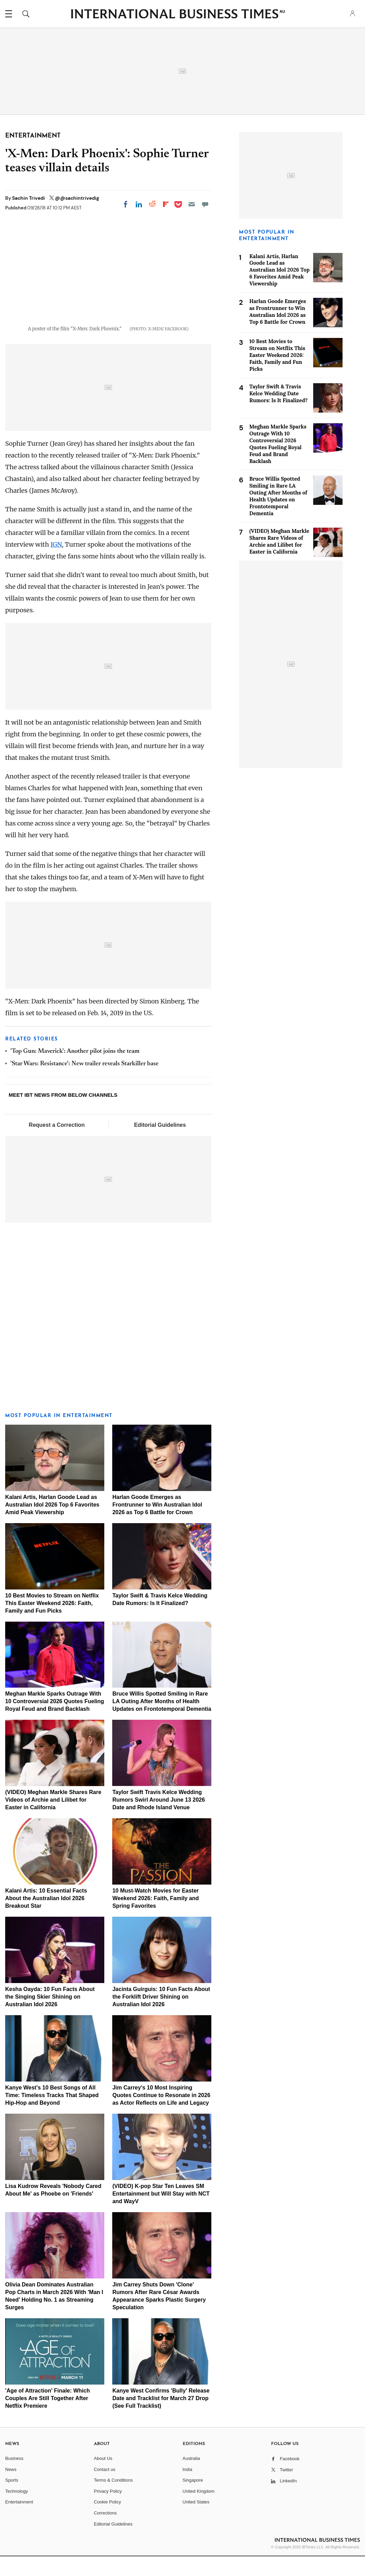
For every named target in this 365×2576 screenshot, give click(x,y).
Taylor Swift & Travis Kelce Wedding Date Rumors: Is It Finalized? (278, 393)
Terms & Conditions (113, 2499)
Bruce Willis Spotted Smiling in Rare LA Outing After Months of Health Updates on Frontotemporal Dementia (161, 1721)
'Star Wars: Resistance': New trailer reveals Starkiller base (84, 1084)
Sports (11, 2499)
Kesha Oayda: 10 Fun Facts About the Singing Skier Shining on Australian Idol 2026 (50, 2016)
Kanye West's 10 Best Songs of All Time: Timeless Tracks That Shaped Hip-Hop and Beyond (52, 2115)
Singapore (193, 2499)
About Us (103, 2478)
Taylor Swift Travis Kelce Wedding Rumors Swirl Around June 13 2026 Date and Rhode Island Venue (158, 1819)
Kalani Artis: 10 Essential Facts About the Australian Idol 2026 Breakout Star (46, 1918)
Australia (191, 2478)
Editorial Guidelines (160, 1145)
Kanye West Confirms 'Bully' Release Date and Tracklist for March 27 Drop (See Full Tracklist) (160, 2418)
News (11, 2489)
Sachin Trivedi (29, 198)
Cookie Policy (107, 2522)
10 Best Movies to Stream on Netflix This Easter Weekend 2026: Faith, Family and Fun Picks (52, 1622)
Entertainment (19, 2522)
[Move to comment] (205, 204)
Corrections (105, 2532)
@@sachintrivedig (77, 198)
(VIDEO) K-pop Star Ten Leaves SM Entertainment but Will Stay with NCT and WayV (161, 2213)
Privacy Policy (108, 2510)
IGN (56, 564)
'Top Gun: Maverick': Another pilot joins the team (75, 1071)
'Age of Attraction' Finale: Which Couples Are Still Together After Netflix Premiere (47, 2418)
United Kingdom (199, 2510)
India (187, 2489)
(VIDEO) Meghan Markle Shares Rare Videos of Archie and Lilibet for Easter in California (53, 1819)
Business (14, 2478)
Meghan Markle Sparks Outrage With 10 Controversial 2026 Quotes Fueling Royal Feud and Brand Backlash (54, 1721)
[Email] (191, 204)
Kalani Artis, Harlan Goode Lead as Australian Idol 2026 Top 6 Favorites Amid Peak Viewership (52, 1524)
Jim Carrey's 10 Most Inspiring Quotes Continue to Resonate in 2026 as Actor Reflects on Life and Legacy (161, 2115)
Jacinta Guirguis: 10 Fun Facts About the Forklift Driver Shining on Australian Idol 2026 (161, 2016)
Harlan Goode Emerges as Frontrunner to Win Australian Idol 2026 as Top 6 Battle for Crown (157, 1524)
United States (196, 2522)
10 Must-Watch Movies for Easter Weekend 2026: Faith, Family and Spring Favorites (155, 1918)
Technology (16, 2510)
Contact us (104, 2489)
